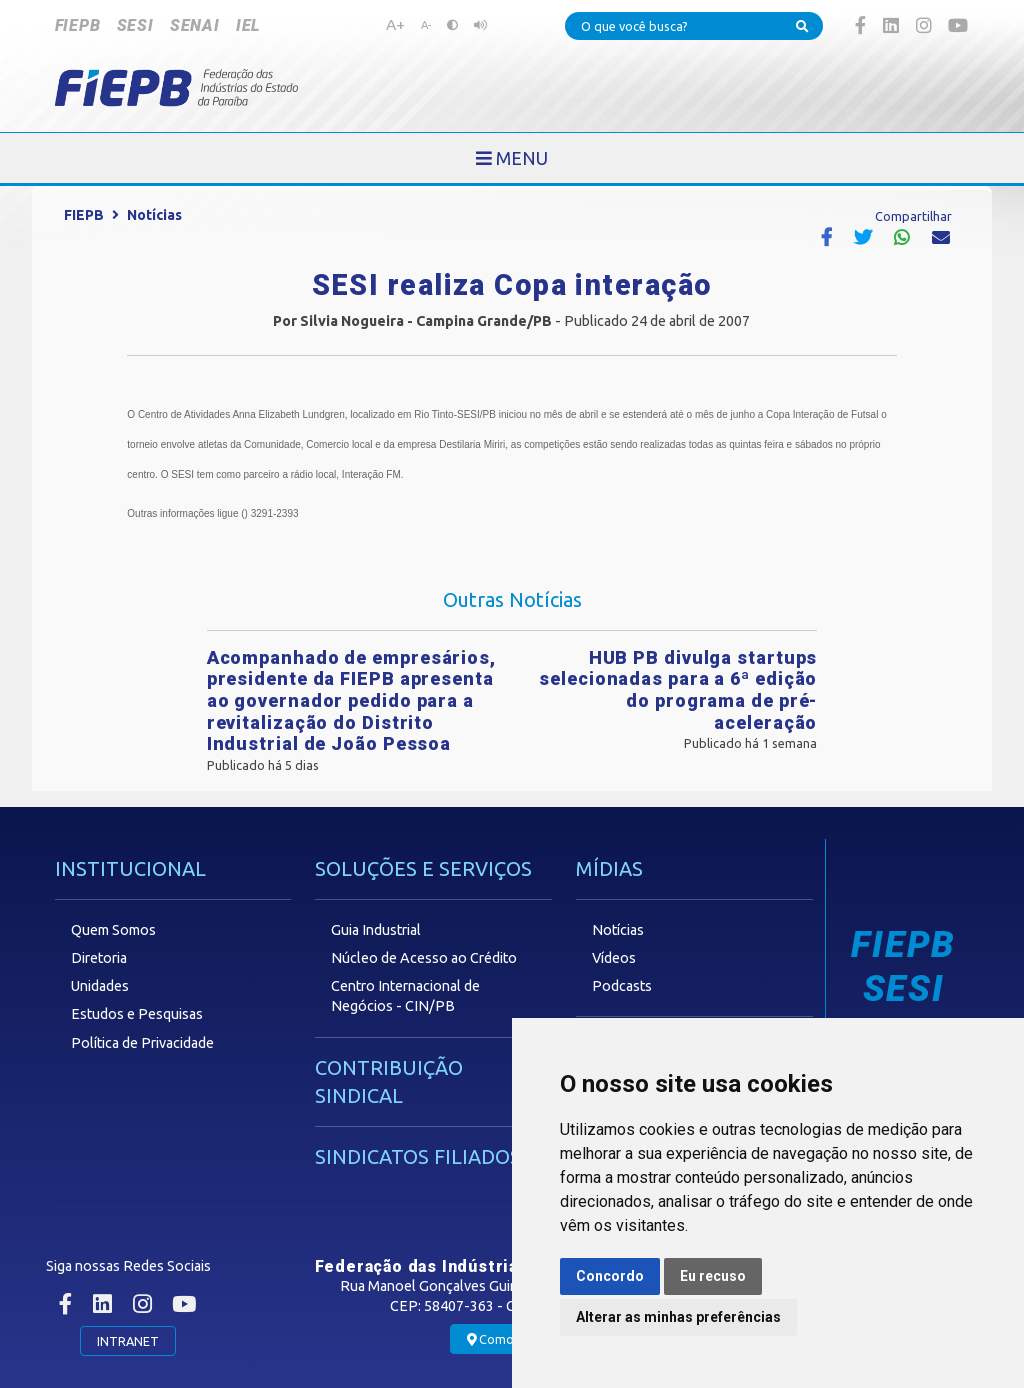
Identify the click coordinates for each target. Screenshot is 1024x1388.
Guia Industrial (376, 930)
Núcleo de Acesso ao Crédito (424, 958)
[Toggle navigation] (512, 158)
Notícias (154, 215)
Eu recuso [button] (713, 1276)
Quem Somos (113, 930)
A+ (395, 24)
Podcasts (622, 986)
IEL (248, 25)
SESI (135, 25)
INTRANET (128, 1341)
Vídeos (614, 958)
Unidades (100, 986)
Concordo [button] (610, 1276)
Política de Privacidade (142, 1043)
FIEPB (78, 25)
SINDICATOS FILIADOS (418, 1156)
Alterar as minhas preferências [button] (678, 1317)
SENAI (195, 25)
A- (426, 25)
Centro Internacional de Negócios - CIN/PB (405, 996)
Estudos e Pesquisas (137, 1014)
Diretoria (99, 958)
